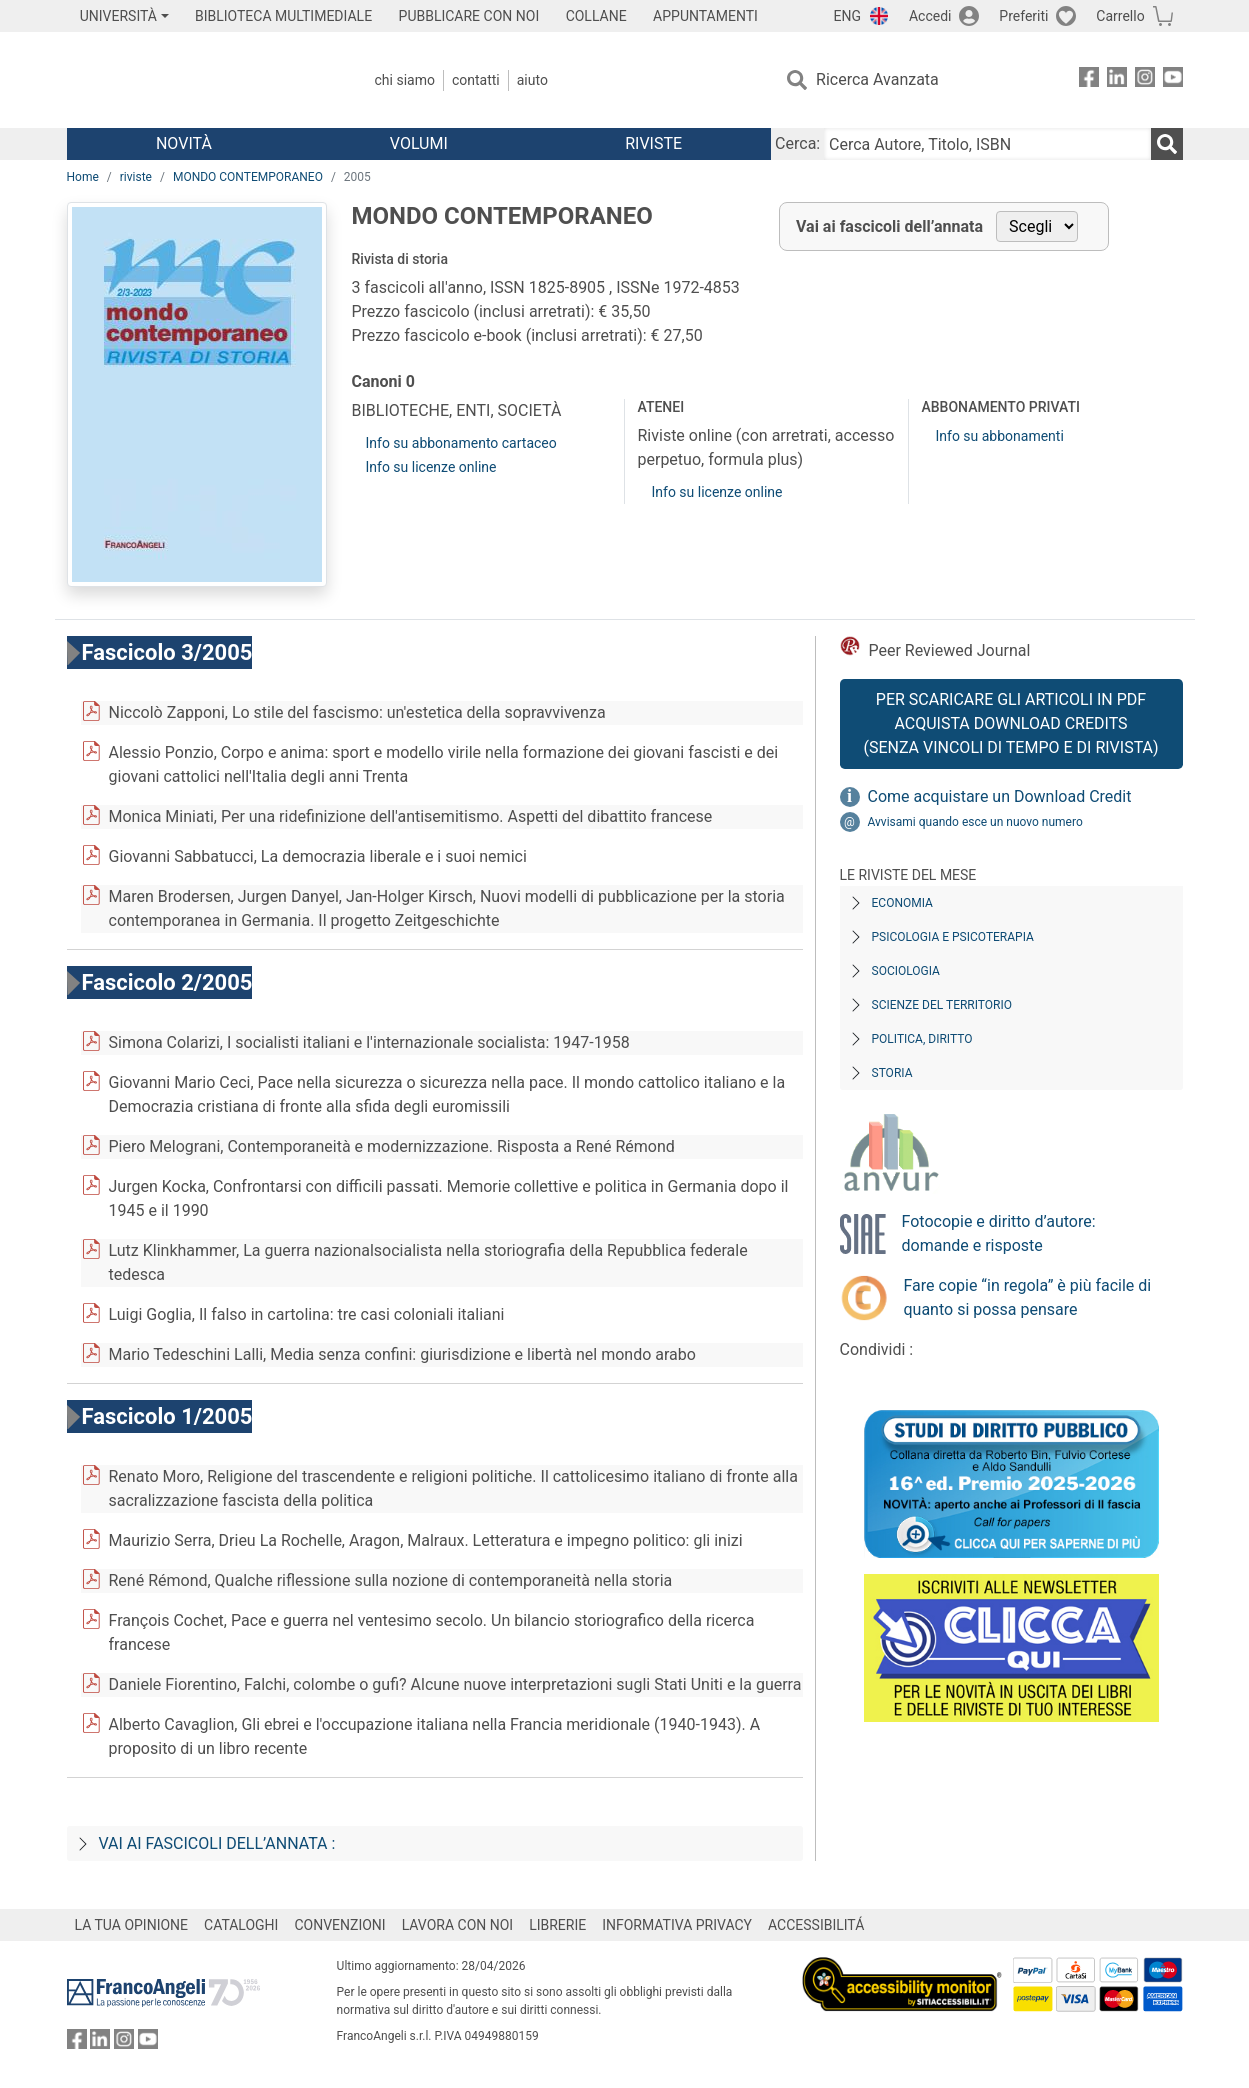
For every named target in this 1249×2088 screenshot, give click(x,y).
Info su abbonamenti (999, 436)
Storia (892, 1073)
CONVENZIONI (339, 1925)
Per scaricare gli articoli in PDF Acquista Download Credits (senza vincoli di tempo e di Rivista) (1010, 723)
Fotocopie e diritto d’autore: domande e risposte (999, 1233)
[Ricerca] (1167, 144)
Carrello (1120, 16)
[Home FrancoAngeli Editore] (199, 80)
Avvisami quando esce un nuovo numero (975, 822)
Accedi (930, 16)
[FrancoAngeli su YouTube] (1173, 80)
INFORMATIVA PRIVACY (677, 1925)
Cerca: (797, 143)
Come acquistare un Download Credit (1000, 796)
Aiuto (532, 80)
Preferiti (1023, 16)
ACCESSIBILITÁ (816, 1925)
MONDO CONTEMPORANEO (248, 177)
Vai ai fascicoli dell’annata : (217, 1843)
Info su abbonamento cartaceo (461, 443)
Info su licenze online (431, 467)
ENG (847, 16)
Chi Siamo (405, 80)
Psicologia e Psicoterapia (953, 937)
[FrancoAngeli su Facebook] (1089, 80)
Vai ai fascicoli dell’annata (889, 226)
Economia (902, 903)
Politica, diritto (922, 1039)
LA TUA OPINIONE (132, 1925)
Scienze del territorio (942, 1005)
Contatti (476, 80)
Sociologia (906, 971)
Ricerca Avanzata (877, 79)
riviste (136, 177)
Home (83, 177)
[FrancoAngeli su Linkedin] (1117, 80)
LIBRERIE (557, 1925)
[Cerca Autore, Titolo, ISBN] (987, 144)
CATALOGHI (241, 1925)
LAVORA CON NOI (458, 1925)
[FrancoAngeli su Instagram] (1145, 80)
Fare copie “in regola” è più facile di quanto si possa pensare (1028, 1297)
